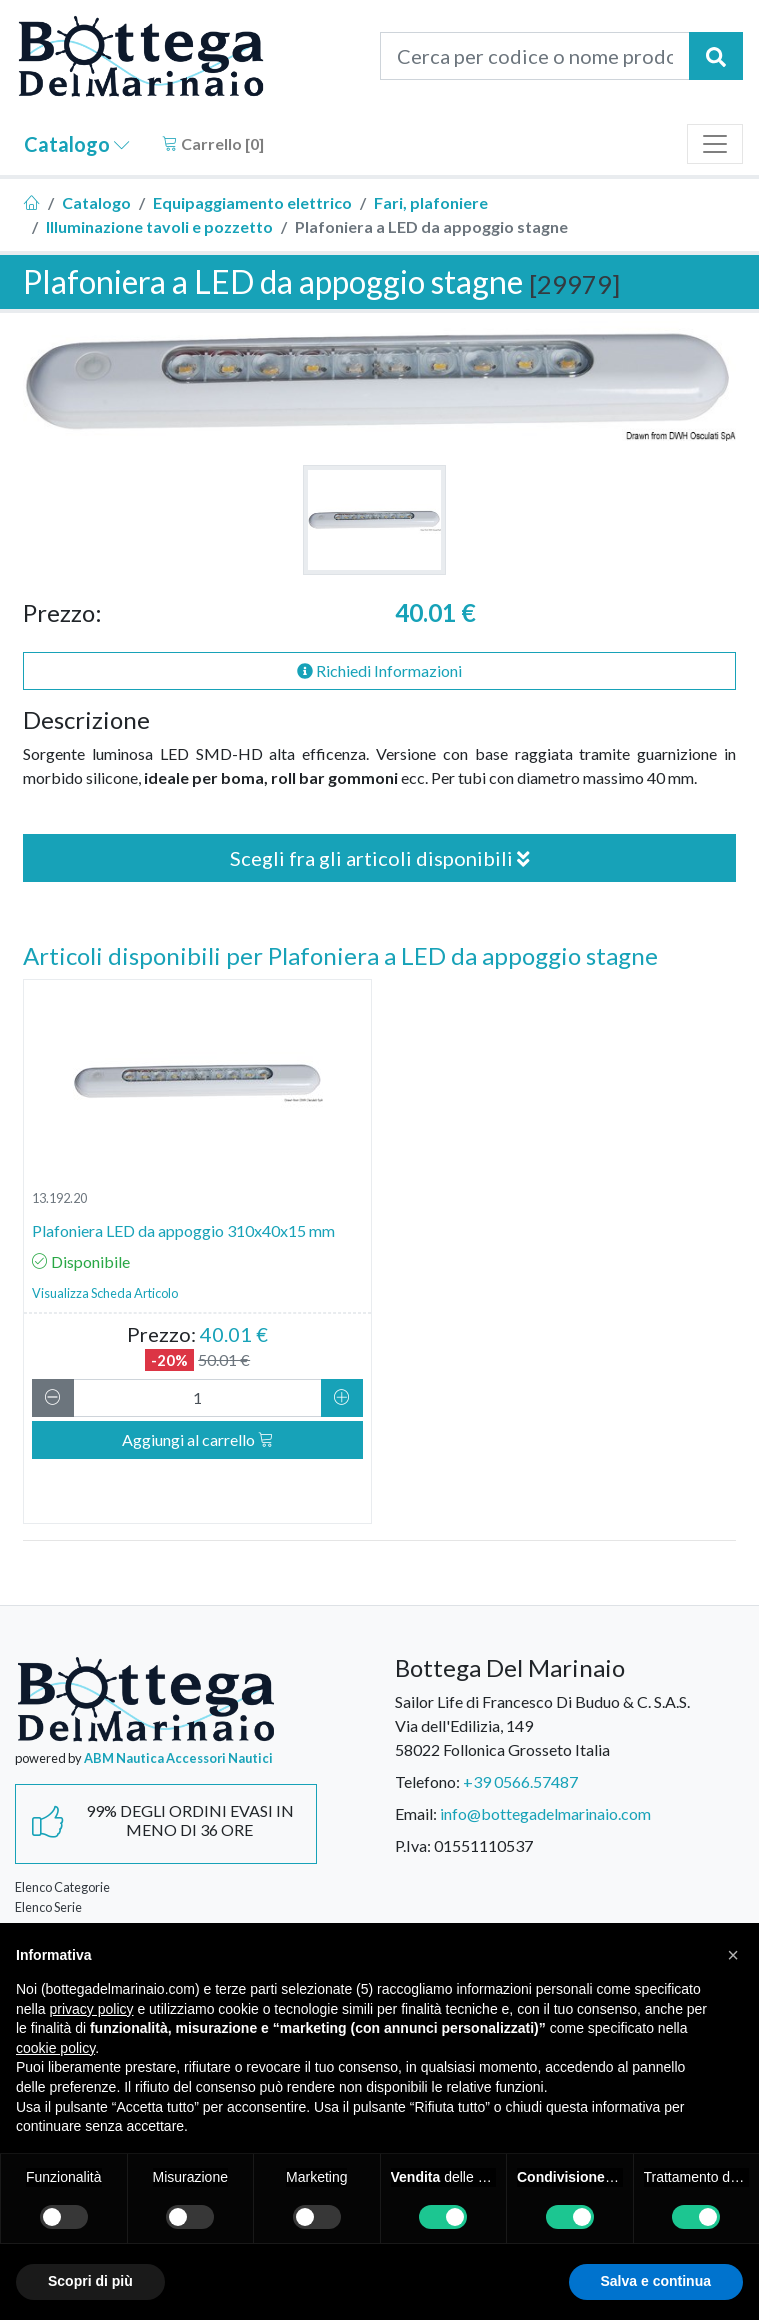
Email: (416, 1813)
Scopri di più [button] (90, 2281)
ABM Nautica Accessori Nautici (178, 1758)
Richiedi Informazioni (379, 670)
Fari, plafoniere (431, 202)
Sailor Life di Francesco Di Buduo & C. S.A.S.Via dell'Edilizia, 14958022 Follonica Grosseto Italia (542, 1725)
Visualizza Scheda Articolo (105, 1293)
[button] (733, 1955)
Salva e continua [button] (656, 2281)
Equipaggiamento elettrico (252, 202)
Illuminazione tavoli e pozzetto (159, 226)
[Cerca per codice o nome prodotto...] (535, 56)
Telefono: (427, 1781)
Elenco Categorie (62, 1887)
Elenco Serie (48, 1907)
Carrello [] (213, 143)
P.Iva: (413, 1845)
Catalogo (77, 144)
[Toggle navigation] (715, 144)
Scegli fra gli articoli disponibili (380, 858)
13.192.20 (59, 1198)
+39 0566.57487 (520, 1781)
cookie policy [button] (55, 2048)
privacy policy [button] (91, 2009)
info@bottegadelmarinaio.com (545, 1813)
